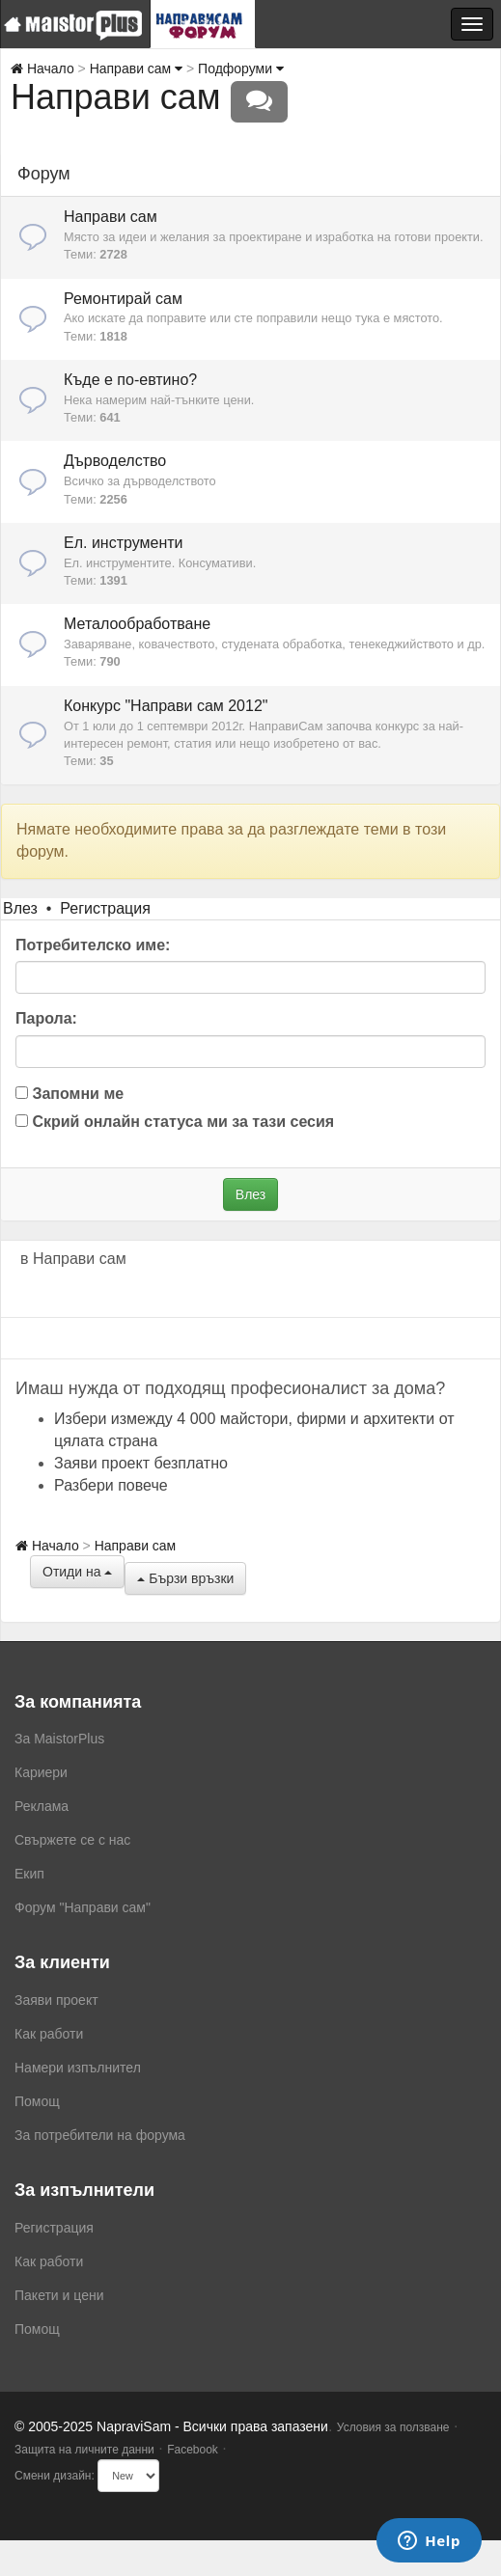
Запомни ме (69, 1093)
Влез (20, 908)
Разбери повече (111, 1485)
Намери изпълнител (77, 2067)
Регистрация (105, 908)
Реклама (41, 1806)
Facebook (192, 2449)
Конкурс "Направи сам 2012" (166, 706)
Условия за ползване (393, 2427)
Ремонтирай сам (123, 298)
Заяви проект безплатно (141, 1463)
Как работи (48, 2034)
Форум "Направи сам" (82, 1907)
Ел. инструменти (123, 542)
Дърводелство (115, 460)
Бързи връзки (185, 1578)
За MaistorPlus (59, 1738)
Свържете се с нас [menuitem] (72, 1840)
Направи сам (136, 68)
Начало (42, 68)
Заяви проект (56, 2000)
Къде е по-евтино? (130, 379)
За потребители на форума (99, 2135)
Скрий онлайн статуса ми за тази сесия (174, 1121)
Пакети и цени (58, 2295)
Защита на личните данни (84, 2449)
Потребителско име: (92, 945)
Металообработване (137, 624)
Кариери (41, 1772)
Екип (29, 1873)
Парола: (46, 1018)
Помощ (37, 2101)
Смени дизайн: (54, 2475)
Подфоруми (241, 68)
